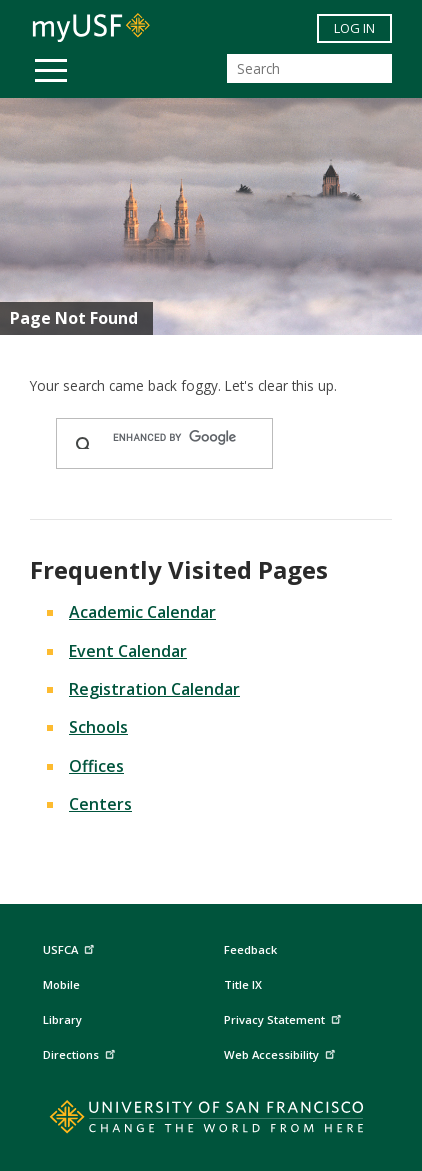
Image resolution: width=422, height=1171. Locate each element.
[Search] (309, 68)
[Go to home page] (211, 1121)
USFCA (71, 947)
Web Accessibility (282, 1051)
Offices (96, 766)
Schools (98, 727)
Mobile (61, 984)
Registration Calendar (154, 689)
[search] (183, 438)
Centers (100, 804)
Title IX (243, 984)
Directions (81, 1051)
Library (62, 1019)
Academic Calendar (142, 612)
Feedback (250, 949)
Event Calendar (128, 651)
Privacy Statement (285, 1016)
